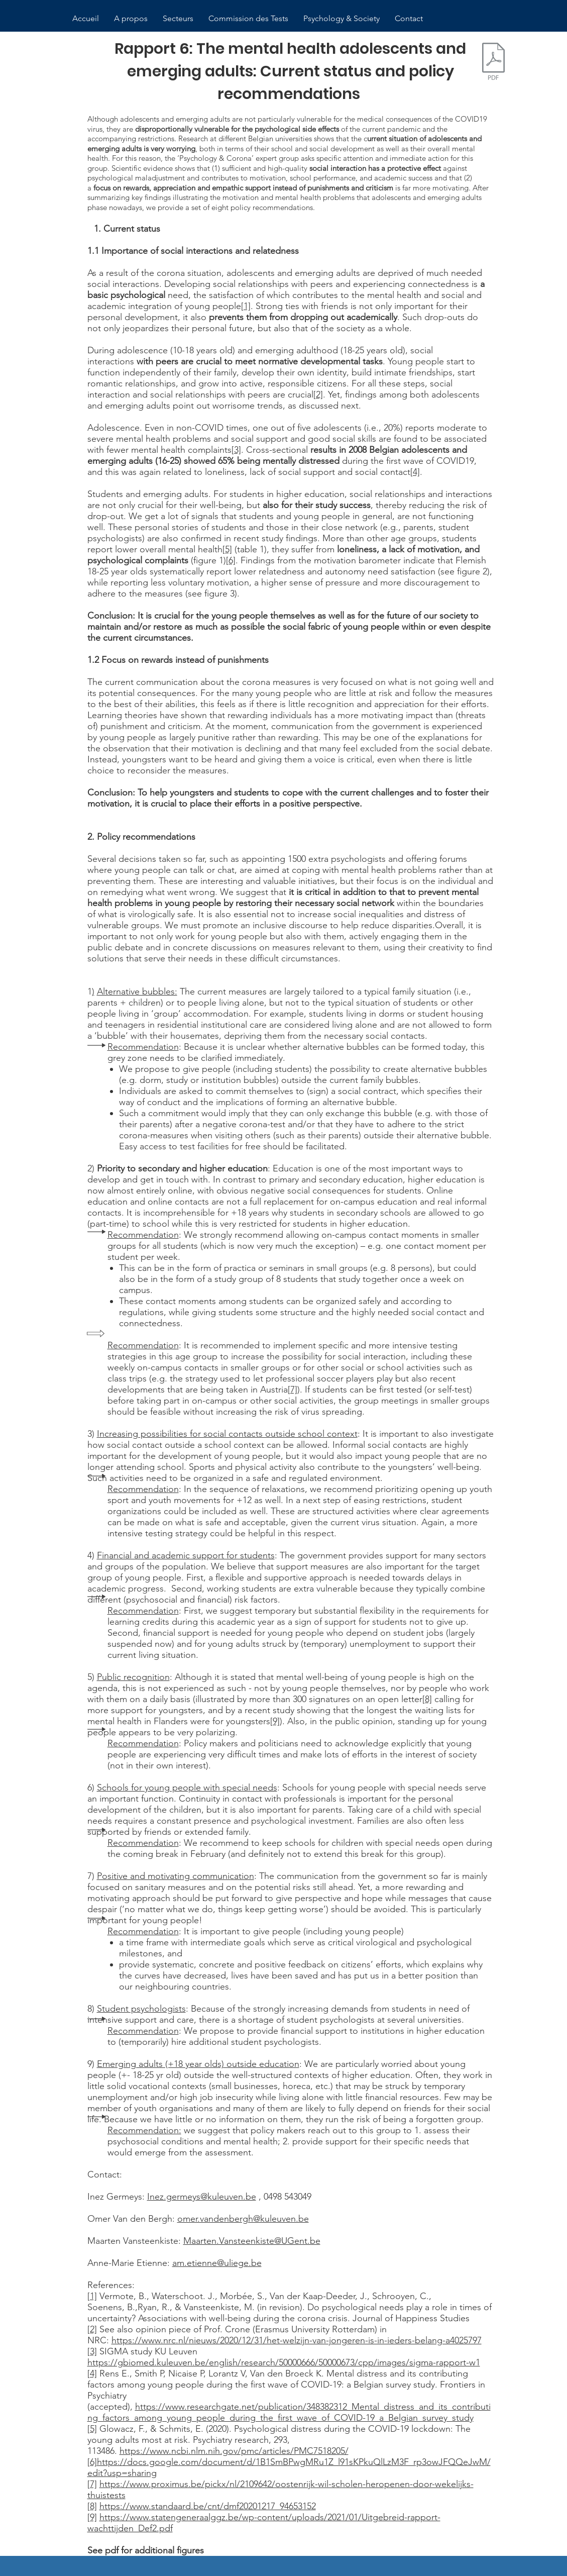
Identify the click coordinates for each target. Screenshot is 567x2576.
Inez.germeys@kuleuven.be (201, 2196)
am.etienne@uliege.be (217, 2262)
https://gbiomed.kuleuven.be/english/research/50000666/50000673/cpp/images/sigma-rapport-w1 (283, 2362)
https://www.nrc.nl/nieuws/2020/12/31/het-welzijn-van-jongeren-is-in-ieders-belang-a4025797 (296, 2340)
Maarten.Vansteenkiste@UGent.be (251, 2240)
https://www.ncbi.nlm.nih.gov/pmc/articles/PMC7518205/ (234, 2450)
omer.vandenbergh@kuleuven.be (243, 2218)
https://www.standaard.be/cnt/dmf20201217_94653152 (207, 2506)
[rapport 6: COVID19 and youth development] (493, 62)
